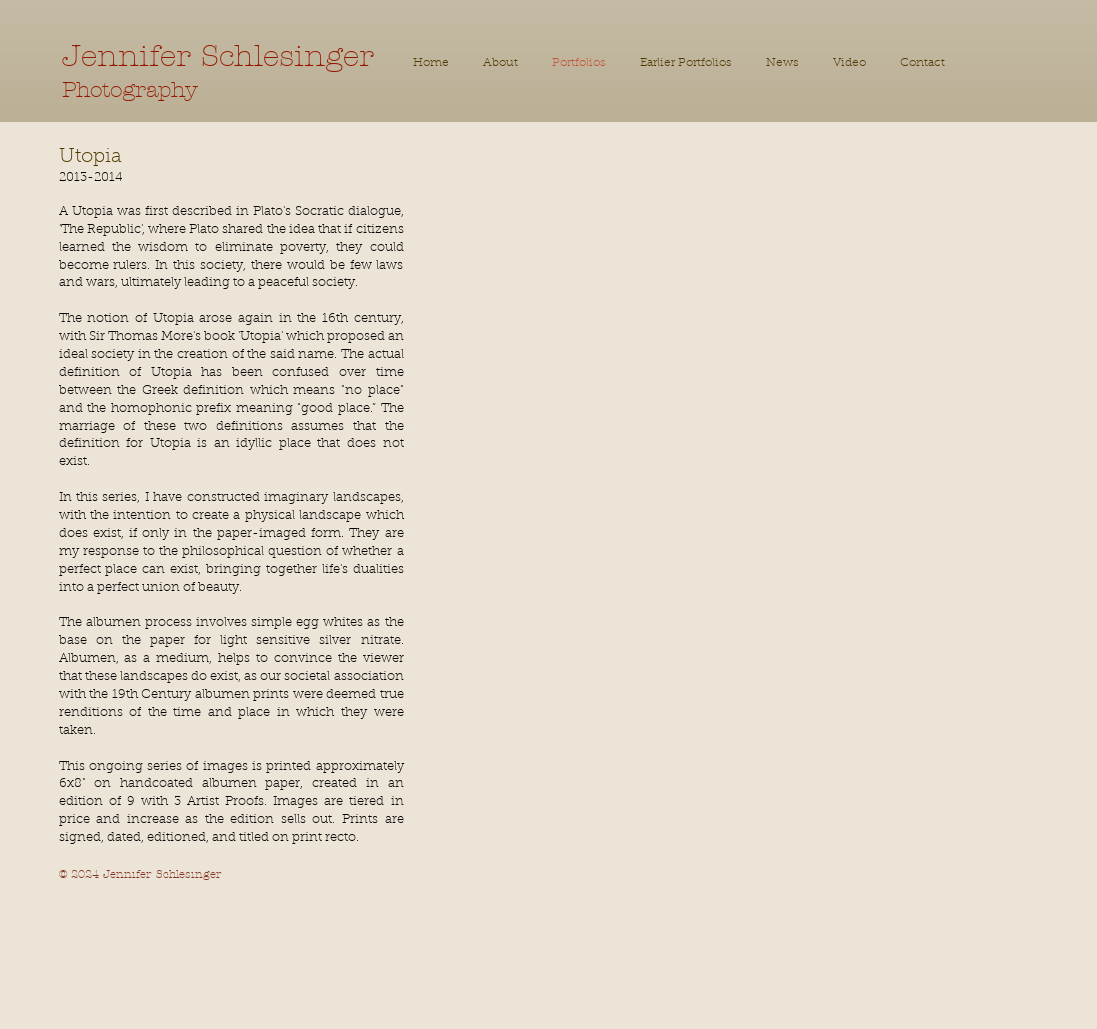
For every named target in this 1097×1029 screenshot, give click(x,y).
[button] (686, 63)
